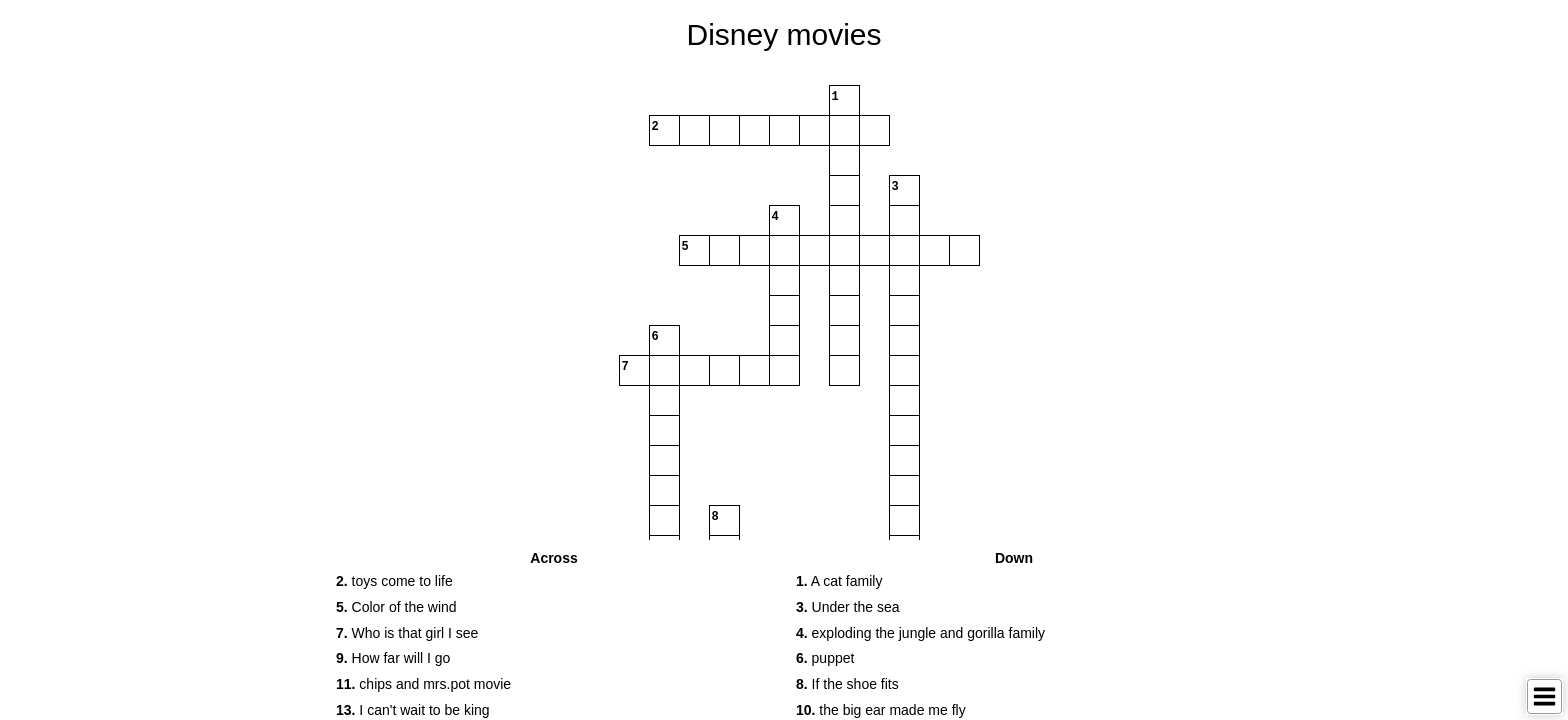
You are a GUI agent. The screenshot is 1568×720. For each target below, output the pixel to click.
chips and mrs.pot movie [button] (423, 684)
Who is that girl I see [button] (407, 633)
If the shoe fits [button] (847, 684)
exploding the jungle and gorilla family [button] (920, 633)
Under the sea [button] (848, 607)
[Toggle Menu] (1544, 696)
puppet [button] (825, 658)
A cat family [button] (839, 581)
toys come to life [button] (394, 581)
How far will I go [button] (393, 658)
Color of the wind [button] (396, 607)
